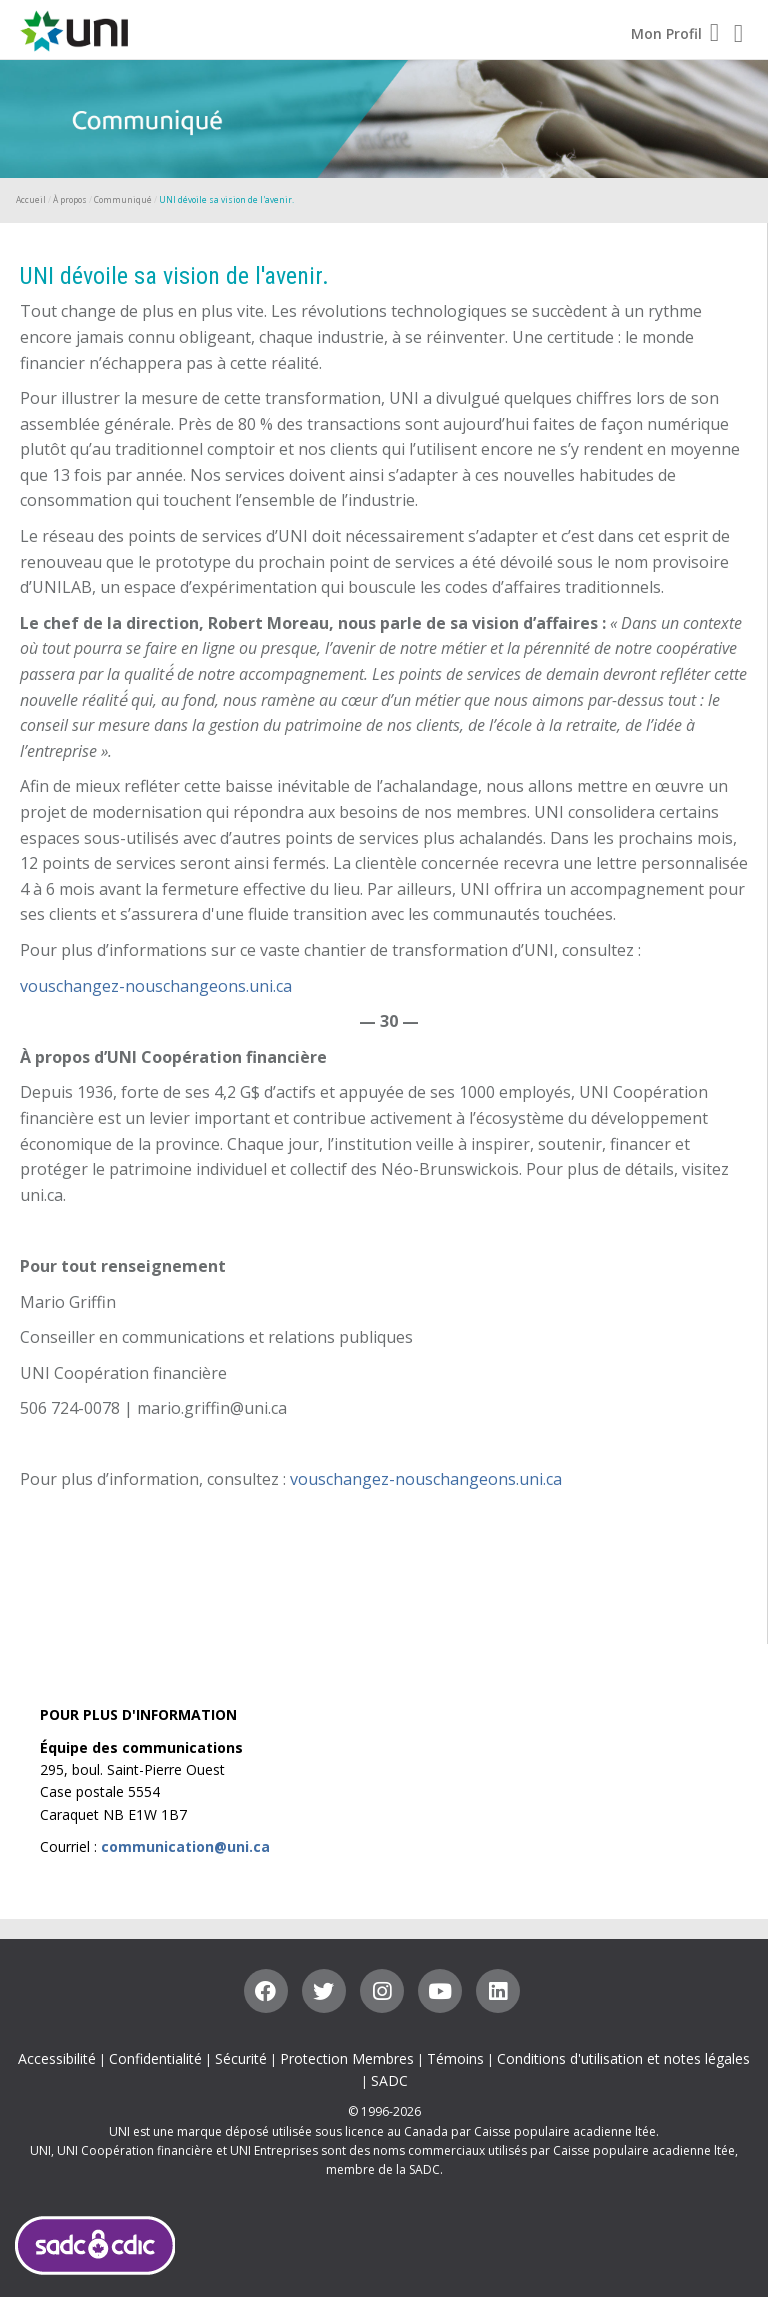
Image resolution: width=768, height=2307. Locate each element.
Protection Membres (347, 2058)
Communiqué (123, 199)
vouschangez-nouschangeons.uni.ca (156, 986)
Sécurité (241, 2058)
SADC (389, 2080)
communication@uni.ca (185, 1846)
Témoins (455, 2058)
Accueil (31, 199)
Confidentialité (155, 2058)
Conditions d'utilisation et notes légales (623, 2058)
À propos (70, 199)
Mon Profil (675, 33)
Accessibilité (57, 2058)
